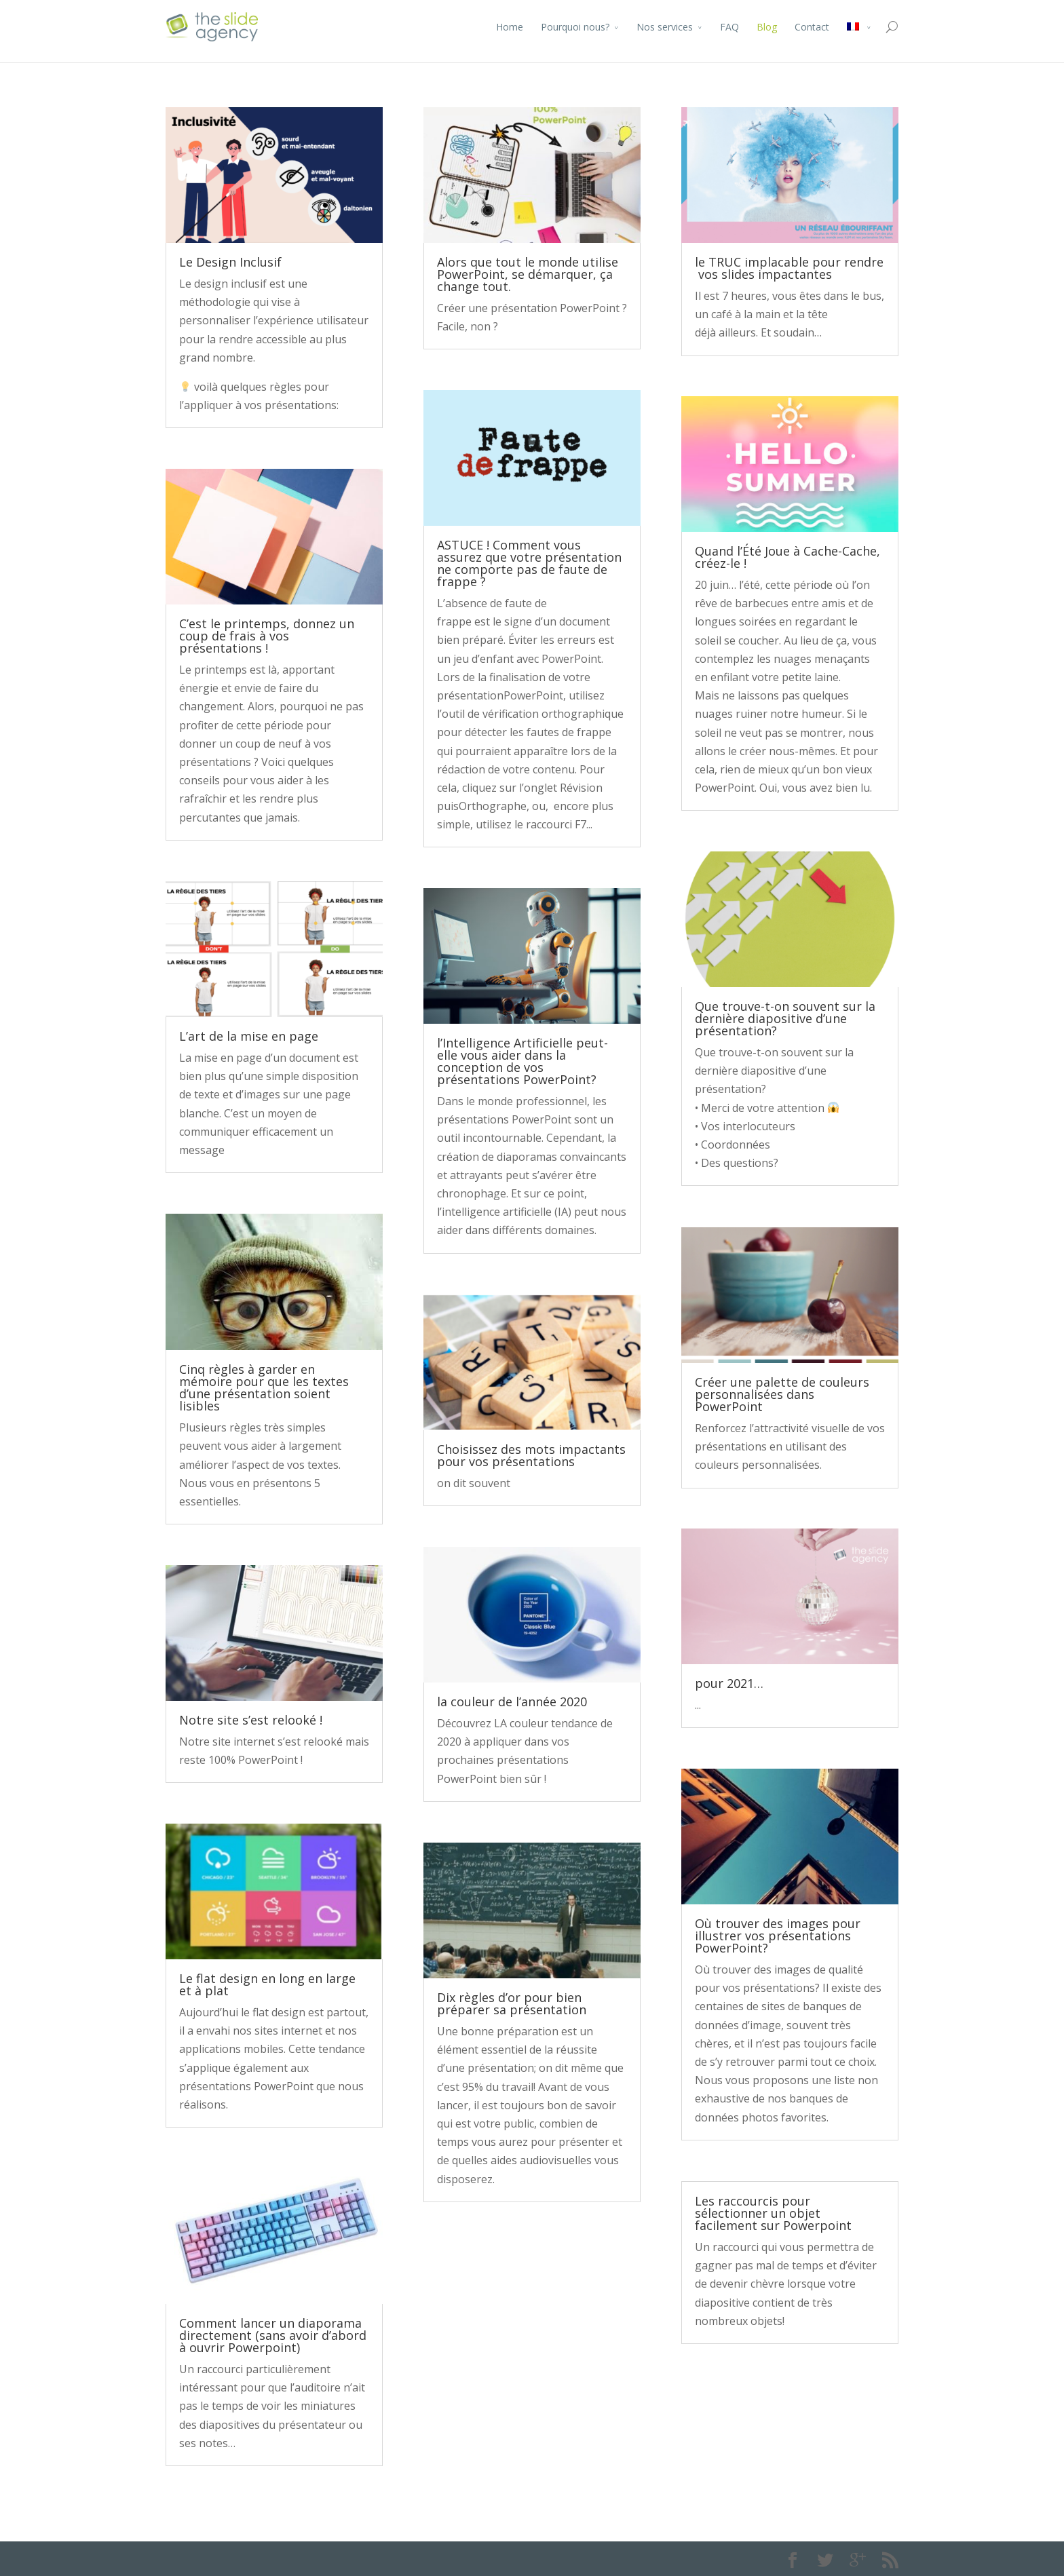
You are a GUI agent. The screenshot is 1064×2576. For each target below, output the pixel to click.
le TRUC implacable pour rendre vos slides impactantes (789, 268)
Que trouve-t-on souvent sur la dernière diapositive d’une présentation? (785, 1018)
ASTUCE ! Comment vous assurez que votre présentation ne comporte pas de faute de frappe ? (529, 563)
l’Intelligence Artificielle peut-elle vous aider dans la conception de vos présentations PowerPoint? (522, 1061)
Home (509, 26)
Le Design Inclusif (230, 262)
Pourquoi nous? (575, 26)
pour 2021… (729, 1683)
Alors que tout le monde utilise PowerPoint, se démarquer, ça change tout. (527, 274)
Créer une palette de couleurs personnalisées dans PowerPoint (782, 1394)
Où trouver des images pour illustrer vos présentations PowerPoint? (777, 1935)
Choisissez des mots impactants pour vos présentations (531, 1455)
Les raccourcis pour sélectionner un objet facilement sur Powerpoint (773, 2213)
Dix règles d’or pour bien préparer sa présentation (511, 2003)
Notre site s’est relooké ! (250, 1720)
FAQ (729, 26)
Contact (812, 26)
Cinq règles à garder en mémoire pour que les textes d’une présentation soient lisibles (264, 1387)
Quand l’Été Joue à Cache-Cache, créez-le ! (787, 557)
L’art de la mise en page (248, 1036)
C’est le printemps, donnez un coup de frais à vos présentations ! (266, 635)
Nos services (664, 26)
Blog (767, 26)
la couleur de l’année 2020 (512, 1701)
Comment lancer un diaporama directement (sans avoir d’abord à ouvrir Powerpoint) (272, 2335)
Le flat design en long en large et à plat (267, 1984)
